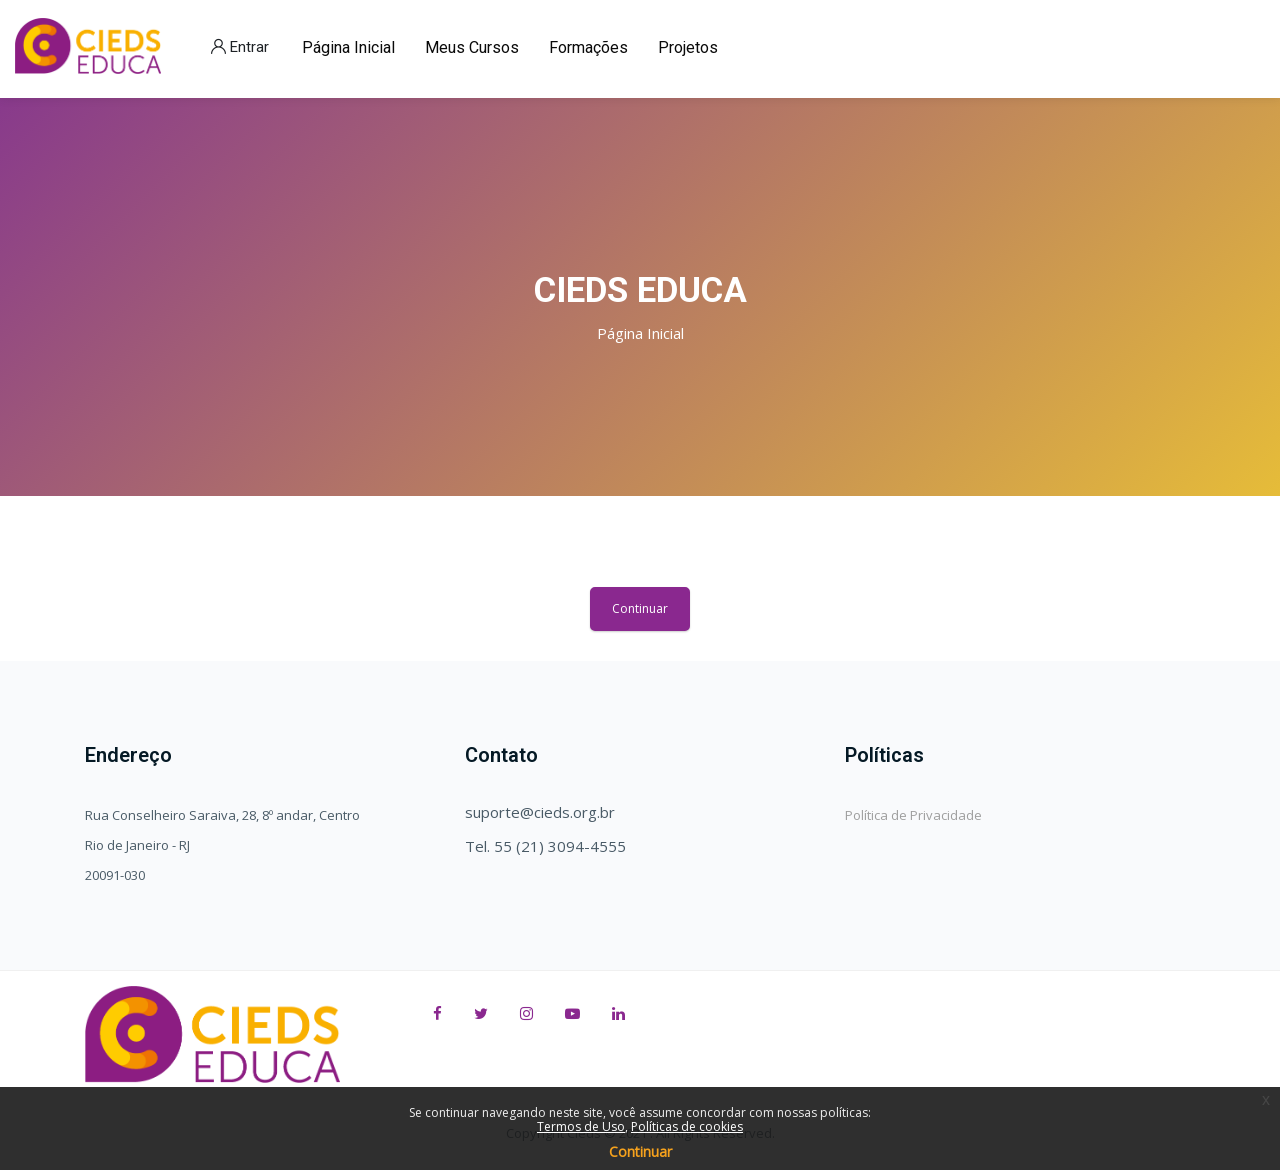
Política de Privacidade (913, 815)
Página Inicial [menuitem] (348, 47)
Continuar (640, 608)
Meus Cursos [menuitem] (472, 47)
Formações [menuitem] (588, 47)
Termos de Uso (581, 1126)
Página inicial (640, 333)
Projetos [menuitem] (688, 47)
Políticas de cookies (687, 1126)
